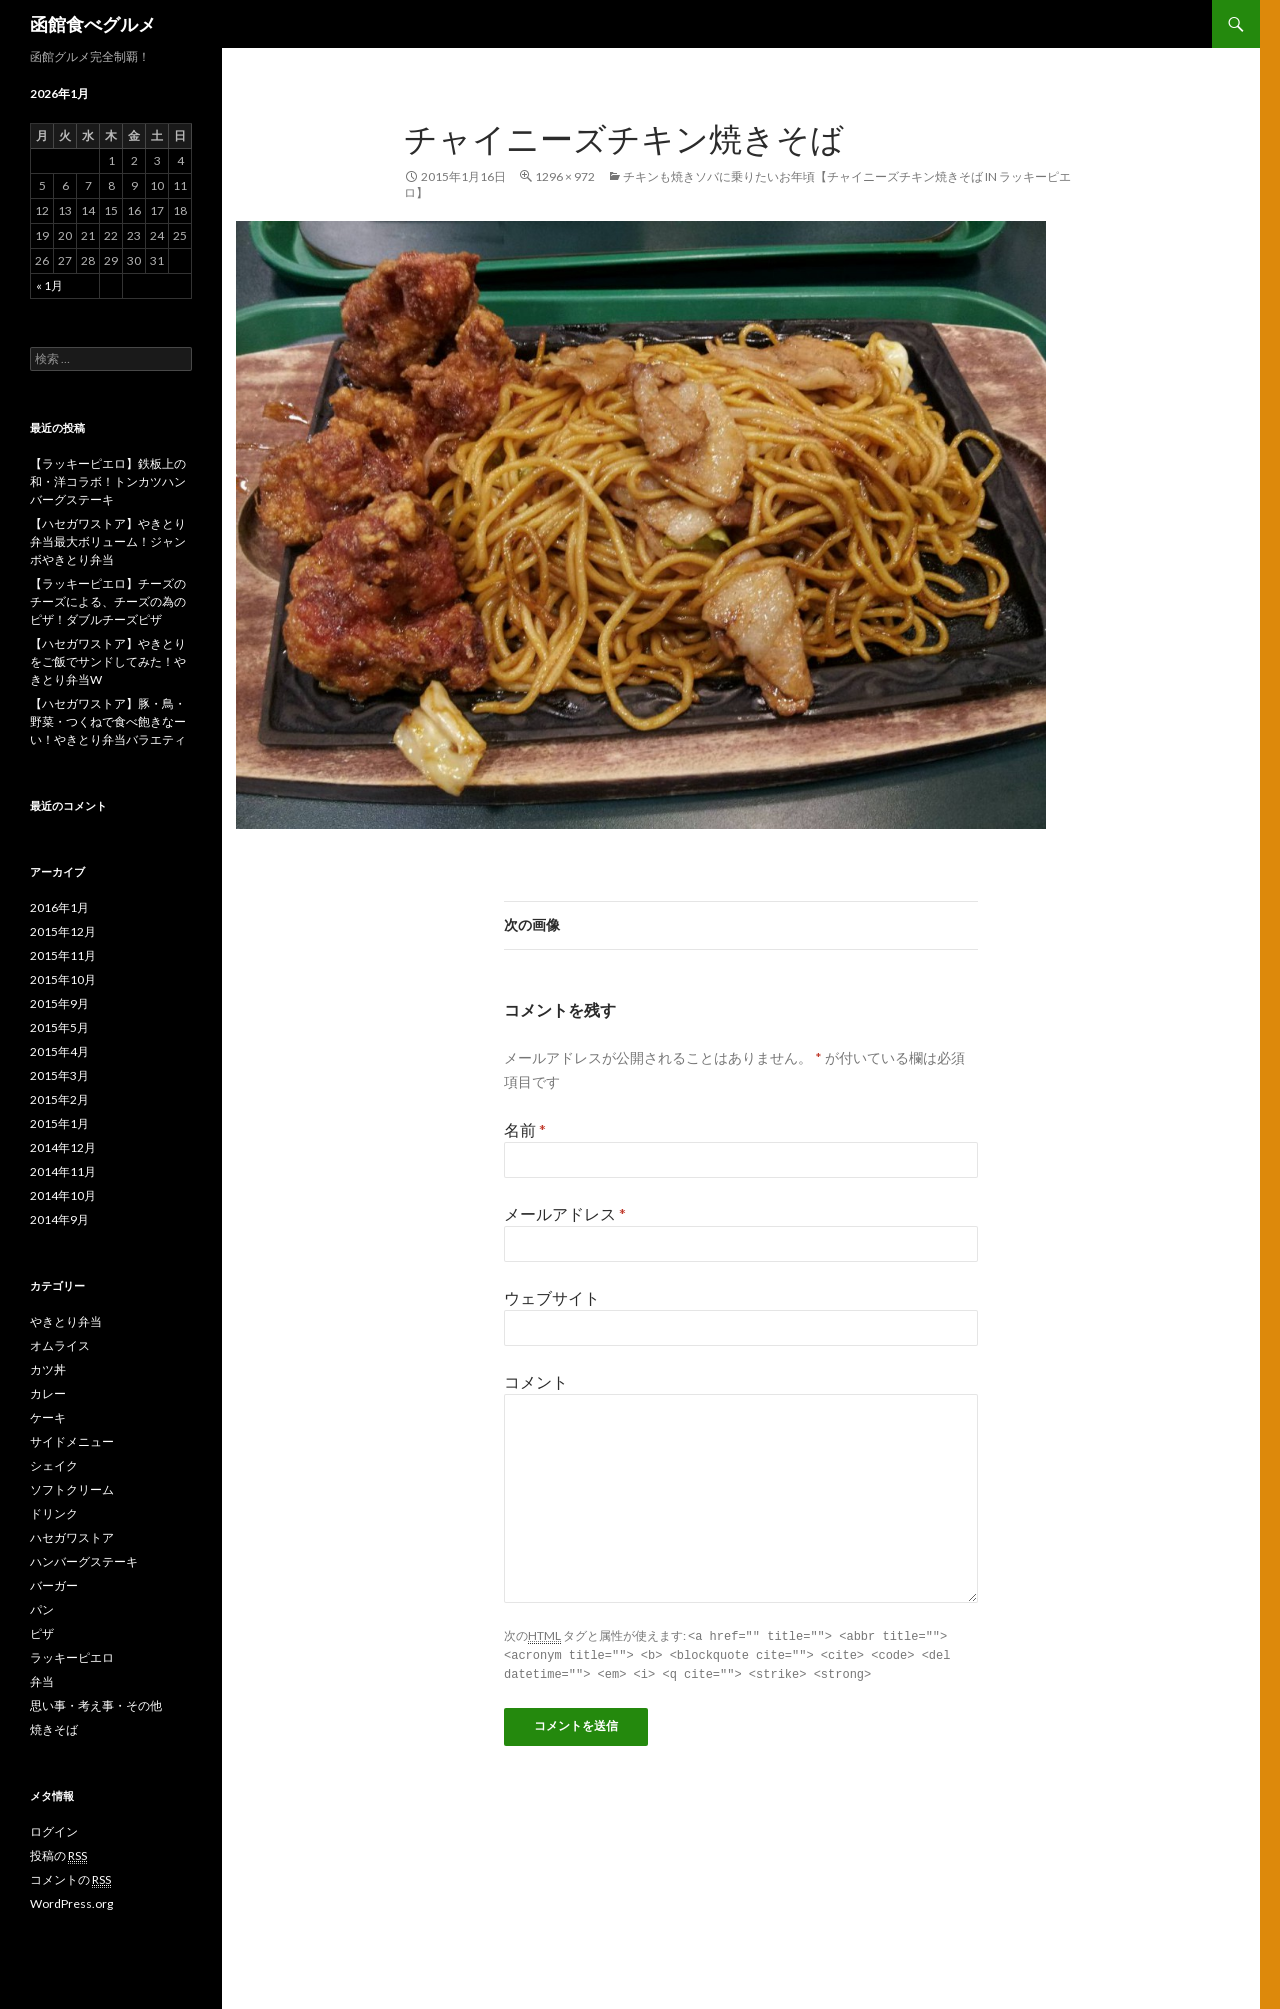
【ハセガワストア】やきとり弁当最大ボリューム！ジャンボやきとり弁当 (108, 541)
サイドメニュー (72, 1441)
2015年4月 (59, 1051)
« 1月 (49, 285)
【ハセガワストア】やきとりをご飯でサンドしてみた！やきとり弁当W (108, 661)
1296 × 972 (565, 176)
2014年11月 (63, 1171)
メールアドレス (565, 1213)
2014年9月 (59, 1219)
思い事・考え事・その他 (96, 1705)
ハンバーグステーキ (84, 1561)
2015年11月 (63, 955)
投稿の (58, 1856)
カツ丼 (48, 1369)
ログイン (54, 1831)
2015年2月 (59, 1099)
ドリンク (54, 1513)
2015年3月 (59, 1075)
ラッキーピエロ (72, 1657)
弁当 (42, 1681)
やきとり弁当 (66, 1321)
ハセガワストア (72, 1537)
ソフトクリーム (72, 1489)
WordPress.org (71, 1903)
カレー (48, 1393)
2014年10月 (63, 1195)
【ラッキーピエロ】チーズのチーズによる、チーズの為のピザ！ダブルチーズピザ (108, 601)
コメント (536, 1381)
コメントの (70, 1880)
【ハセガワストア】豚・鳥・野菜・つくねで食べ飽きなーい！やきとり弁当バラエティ (108, 721)
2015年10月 (63, 979)
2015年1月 (59, 1123)
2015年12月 (63, 931)
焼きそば (54, 1729)
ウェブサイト (552, 1297)
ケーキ (48, 1417)
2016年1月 (59, 907)
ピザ (42, 1633)
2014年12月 (63, 1147)
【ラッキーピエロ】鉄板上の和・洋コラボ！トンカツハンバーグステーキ (108, 481)
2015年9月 (59, 1003)
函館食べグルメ (93, 24)
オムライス (60, 1345)
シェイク (54, 1465)
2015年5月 (59, 1027)
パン (42, 1609)
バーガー (54, 1585)
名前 (525, 1129)
